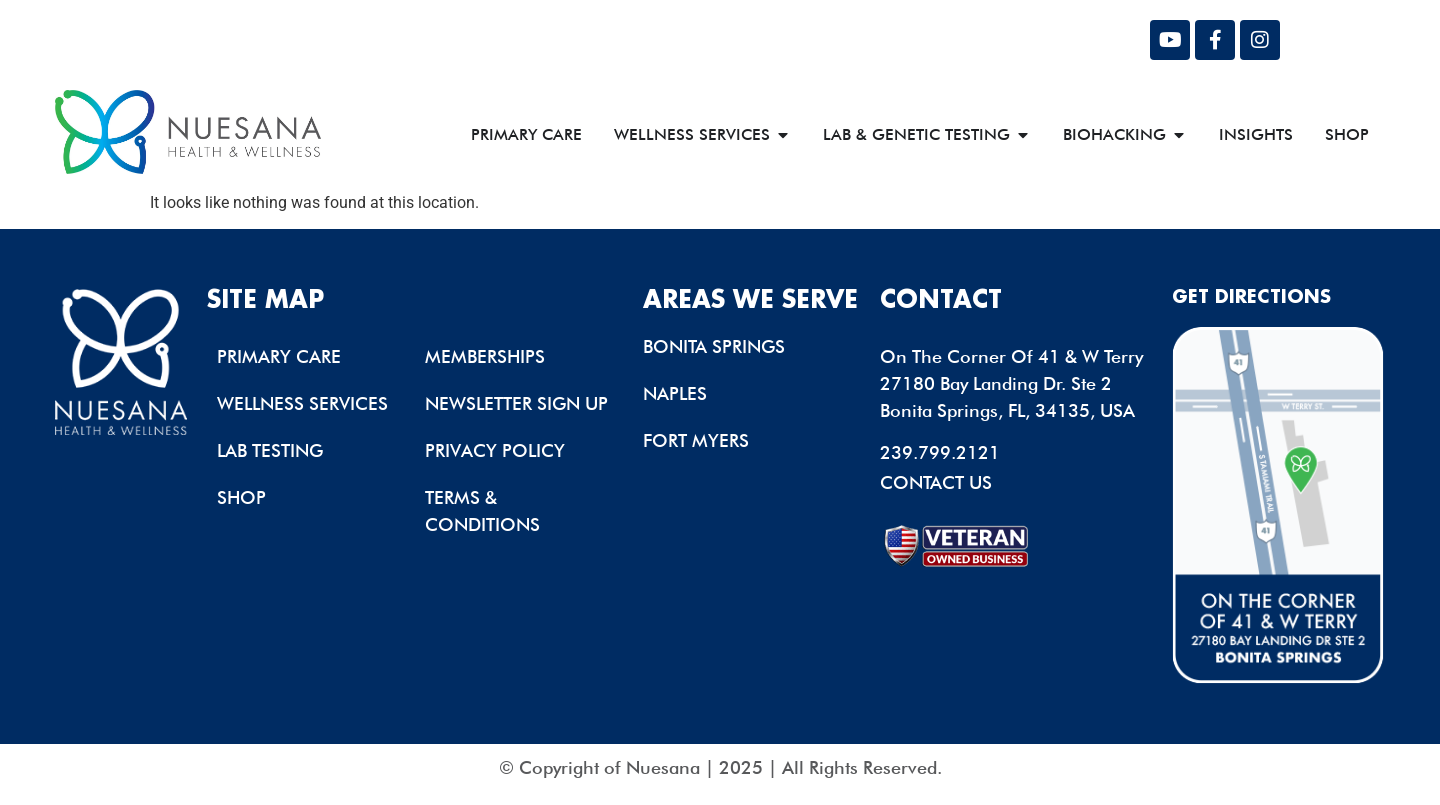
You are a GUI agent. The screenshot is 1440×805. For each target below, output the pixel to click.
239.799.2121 (940, 452)
